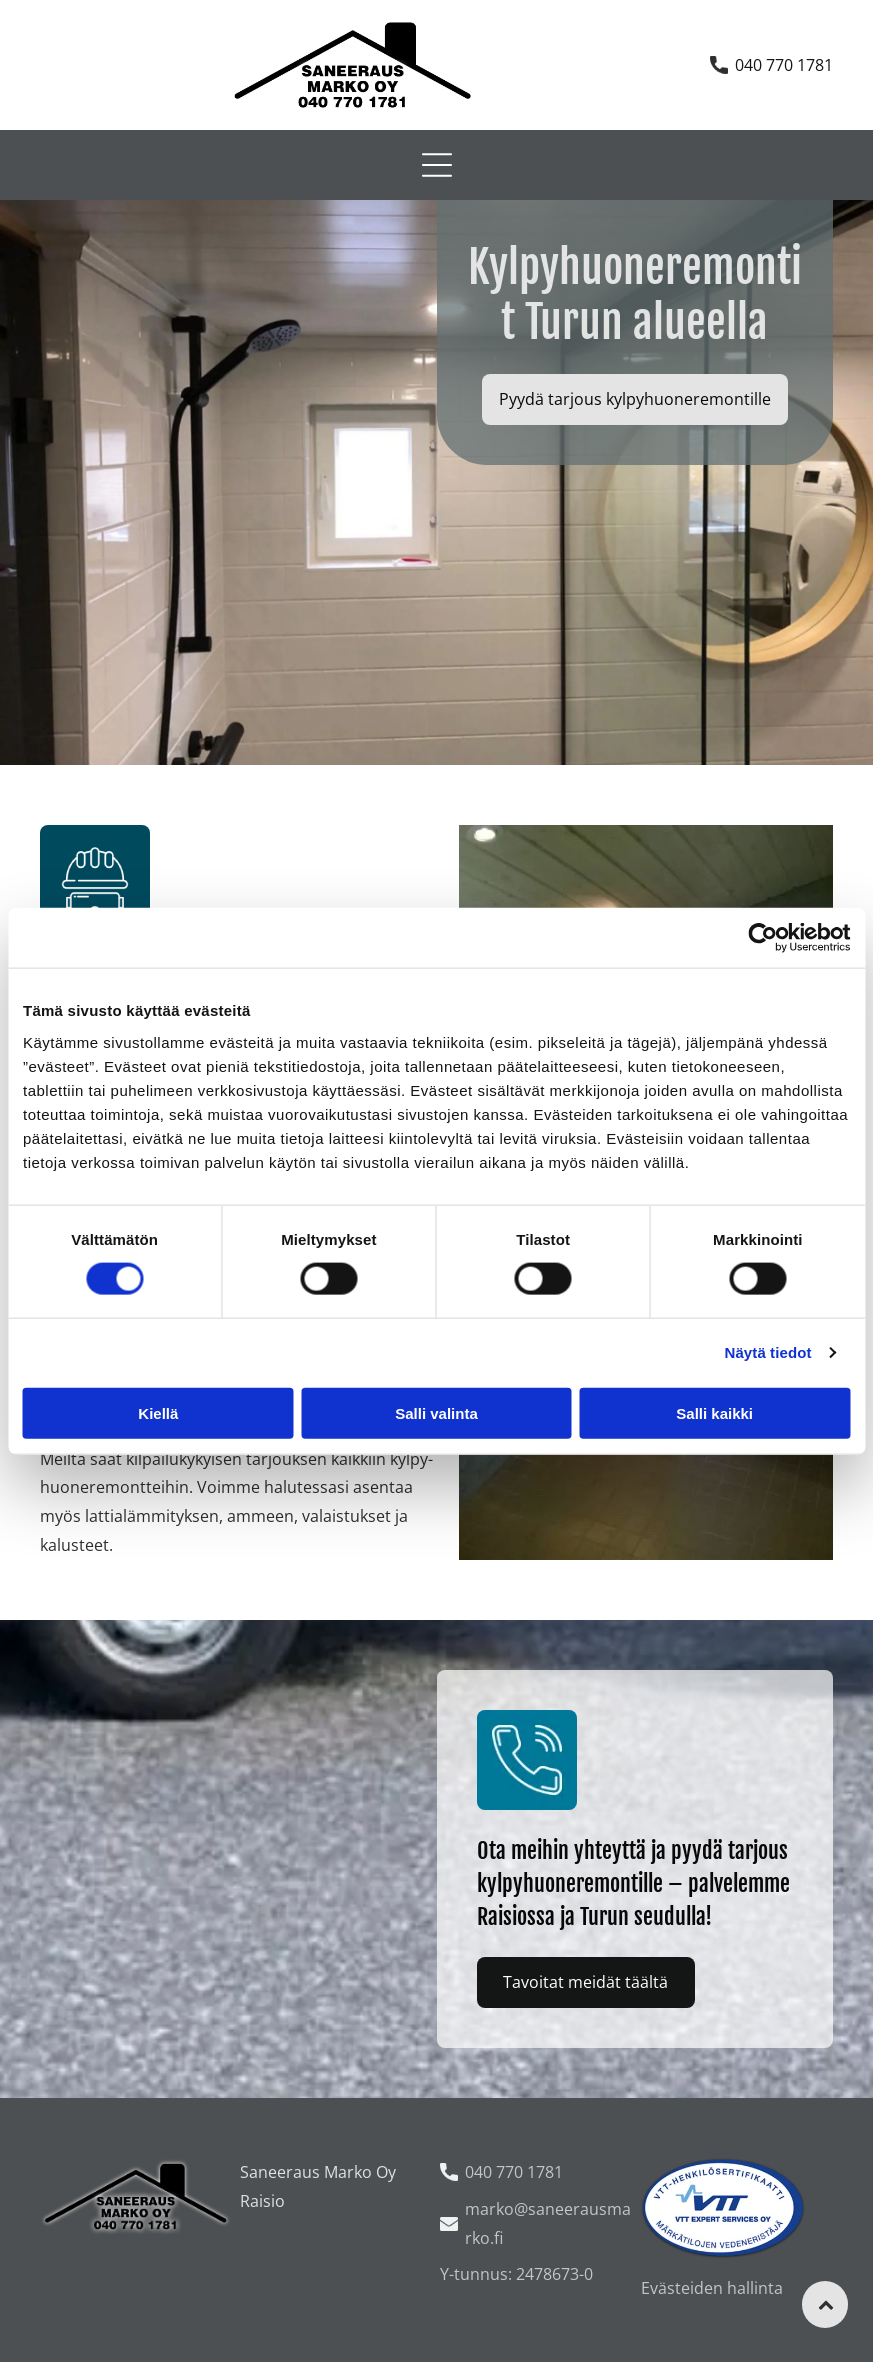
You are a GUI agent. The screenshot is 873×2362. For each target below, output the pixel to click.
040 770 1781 (784, 65)
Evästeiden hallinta (712, 2288)
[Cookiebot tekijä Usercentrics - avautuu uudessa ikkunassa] (762, 938)
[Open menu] (437, 165)
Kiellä (158, 1413)
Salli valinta (436, 1413)
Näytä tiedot (768, 1352)
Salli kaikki (714, 1413)
